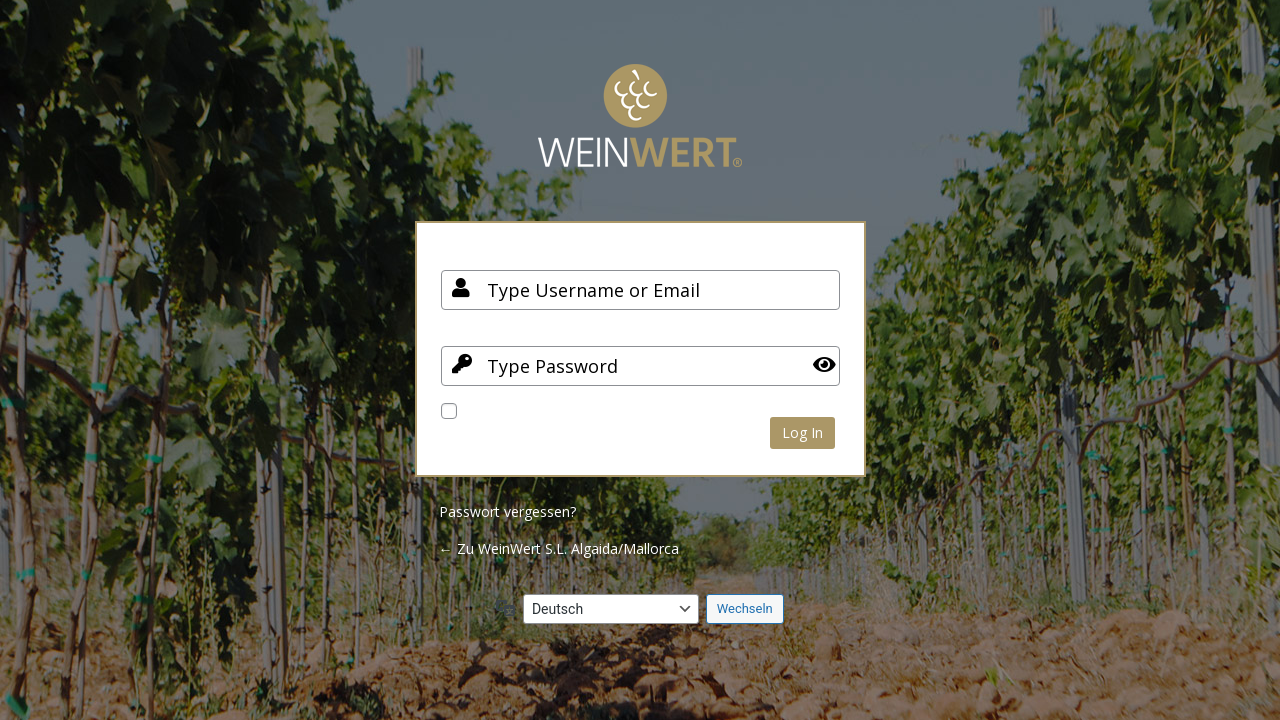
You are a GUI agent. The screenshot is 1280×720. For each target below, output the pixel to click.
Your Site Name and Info (640, 130)
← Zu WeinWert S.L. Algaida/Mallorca (559, 548)
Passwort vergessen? (507, 511)
